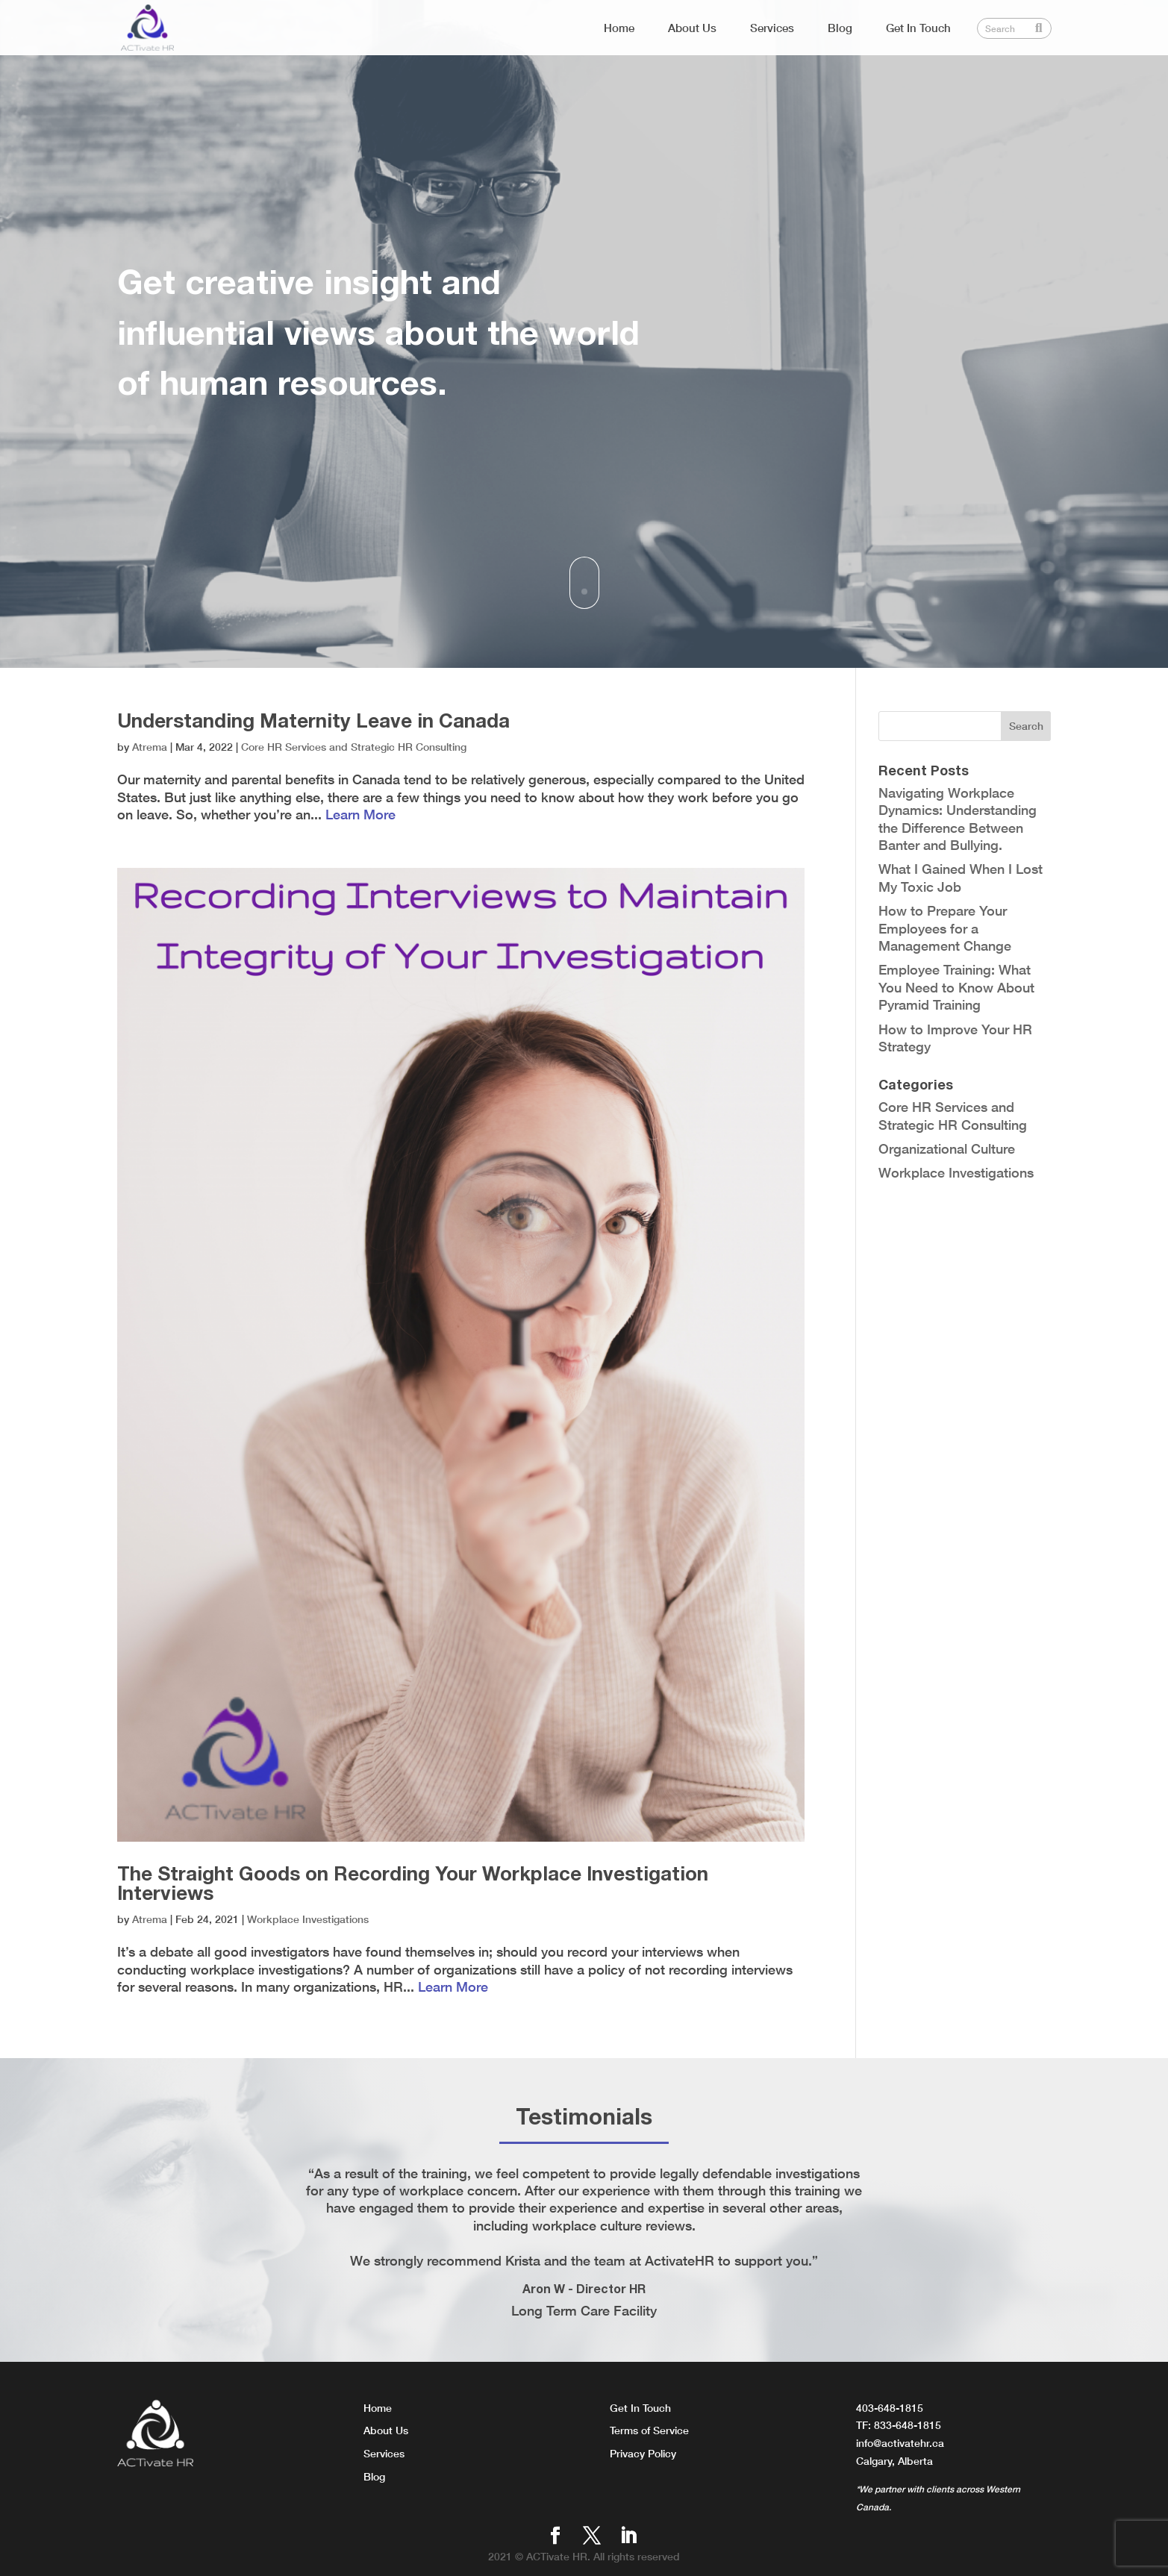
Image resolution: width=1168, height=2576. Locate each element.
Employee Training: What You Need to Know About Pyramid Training (956, 987)
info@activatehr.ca (900, 2442)
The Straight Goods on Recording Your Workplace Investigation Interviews (412, 1883)
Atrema (149, 746)
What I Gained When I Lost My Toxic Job (960, 877)
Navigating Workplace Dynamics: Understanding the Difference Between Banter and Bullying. (957, 818)
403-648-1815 (889, 2407)
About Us (692, 27)
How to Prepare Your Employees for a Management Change (944, 928)
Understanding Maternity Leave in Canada (313, 720)
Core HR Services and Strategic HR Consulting (353, 746)
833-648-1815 (907, 2425)
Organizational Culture (946, 1148)
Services (772, 27)
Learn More (360, 814)
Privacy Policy (643, 2453)
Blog (840, 27)
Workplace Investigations (308, 1919)
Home (619, 27)
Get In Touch (918, 27)
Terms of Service (649, 2430)
